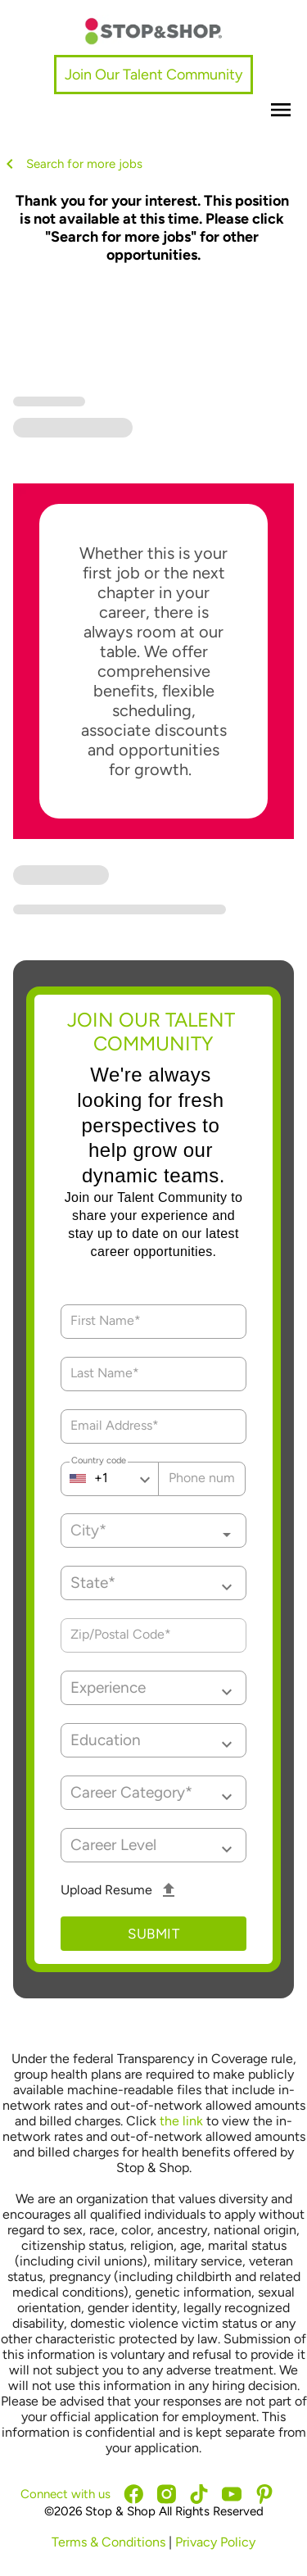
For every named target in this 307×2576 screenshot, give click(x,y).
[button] (153, 1583)
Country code (98, 1462)
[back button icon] (10, 164)
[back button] (13, 164)
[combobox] (153, 1530)
